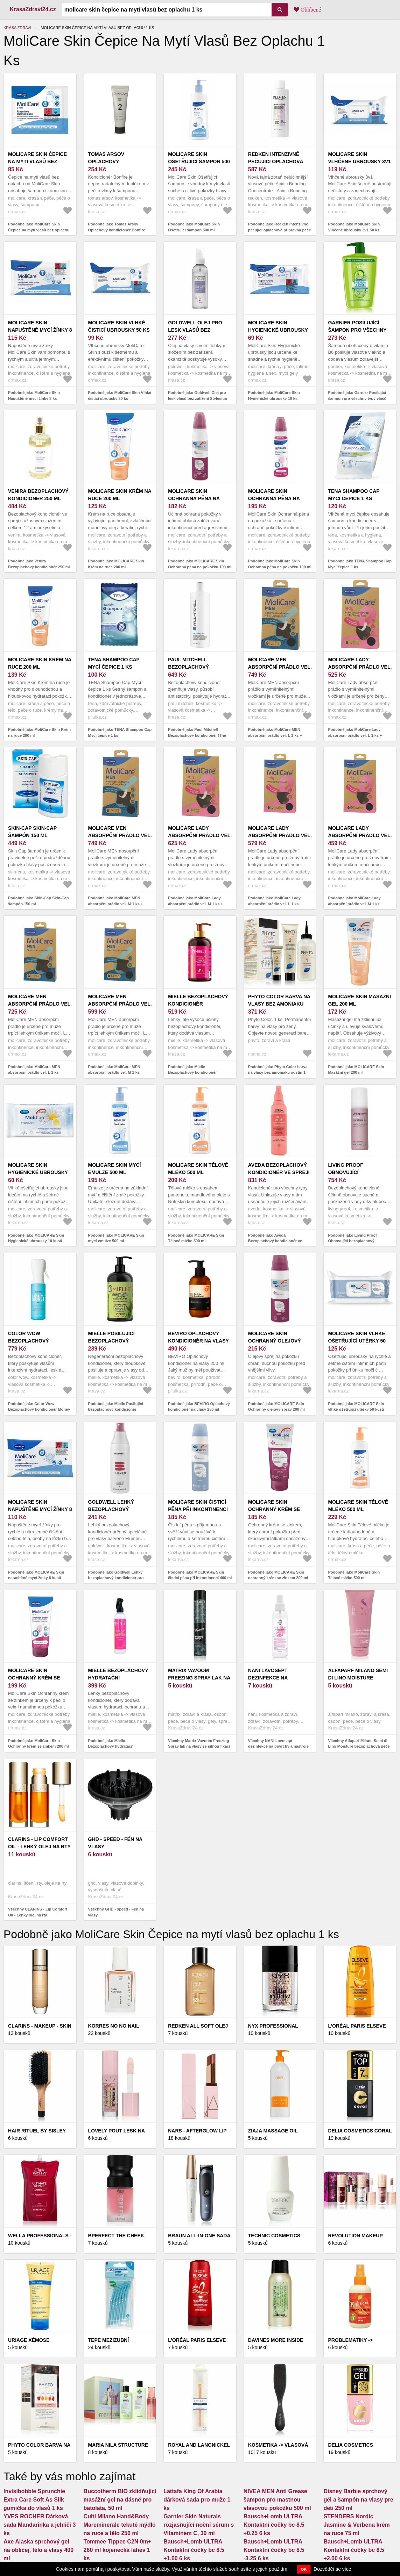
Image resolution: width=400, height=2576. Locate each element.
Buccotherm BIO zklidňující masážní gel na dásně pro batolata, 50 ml (120, 2499)
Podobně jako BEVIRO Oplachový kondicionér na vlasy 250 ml (199, 1407)
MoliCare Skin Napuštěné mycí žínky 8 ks (40, 330)
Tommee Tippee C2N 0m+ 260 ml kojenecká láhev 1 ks (118, 2550)
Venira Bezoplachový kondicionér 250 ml (38, 494)
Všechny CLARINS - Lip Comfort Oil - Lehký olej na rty (37, 1912)
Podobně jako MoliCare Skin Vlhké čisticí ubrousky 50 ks (119, 395)
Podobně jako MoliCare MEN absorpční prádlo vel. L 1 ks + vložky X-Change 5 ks (275, 735)
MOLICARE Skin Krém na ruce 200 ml (120, 494)
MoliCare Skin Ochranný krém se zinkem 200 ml (34, 1678)
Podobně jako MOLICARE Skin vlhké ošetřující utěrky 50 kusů (356, 1407)
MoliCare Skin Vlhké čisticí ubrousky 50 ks (119, 326)
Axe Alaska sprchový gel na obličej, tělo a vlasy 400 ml (38, 2550)
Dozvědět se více (332, 2569)
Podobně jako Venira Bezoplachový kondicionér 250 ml (39, 564)
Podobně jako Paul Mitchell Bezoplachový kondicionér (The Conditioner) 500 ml (197, 735)
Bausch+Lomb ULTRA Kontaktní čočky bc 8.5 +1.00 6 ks (193, 2550)
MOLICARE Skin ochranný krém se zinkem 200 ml (274, 1509)
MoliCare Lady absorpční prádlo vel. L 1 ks (280, 835)
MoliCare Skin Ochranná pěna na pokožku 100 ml (274, 498)
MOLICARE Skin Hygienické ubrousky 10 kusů (38, 1172)
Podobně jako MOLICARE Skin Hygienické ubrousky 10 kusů (36, 1238)
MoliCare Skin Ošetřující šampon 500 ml (199, 161)
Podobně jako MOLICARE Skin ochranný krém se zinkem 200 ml (278, 1575)
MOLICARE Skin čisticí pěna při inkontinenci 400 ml (198, 1509)
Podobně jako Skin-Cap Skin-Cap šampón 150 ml (38, 901)
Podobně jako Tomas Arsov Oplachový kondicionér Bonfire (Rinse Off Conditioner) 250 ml (116, 230)
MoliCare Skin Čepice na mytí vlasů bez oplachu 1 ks (37, 161)
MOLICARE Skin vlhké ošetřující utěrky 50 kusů (357, 1341)
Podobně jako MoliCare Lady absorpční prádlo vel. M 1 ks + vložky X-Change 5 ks (195, 904)
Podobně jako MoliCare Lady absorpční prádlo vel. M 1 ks (354, 901)
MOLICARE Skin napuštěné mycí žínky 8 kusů (40, 1509)
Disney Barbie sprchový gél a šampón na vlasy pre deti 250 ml (358, 2499)
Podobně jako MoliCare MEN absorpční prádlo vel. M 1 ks (114, 1070)
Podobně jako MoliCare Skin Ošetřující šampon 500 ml (194, 227)
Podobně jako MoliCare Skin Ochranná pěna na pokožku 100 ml (279, 564)
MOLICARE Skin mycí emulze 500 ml (114, 1168)
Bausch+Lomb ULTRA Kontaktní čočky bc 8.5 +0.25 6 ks (274, 2524)
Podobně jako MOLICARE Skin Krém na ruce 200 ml (116, 564)
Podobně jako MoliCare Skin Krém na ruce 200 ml (39, 732)
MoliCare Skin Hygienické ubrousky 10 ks (278, 330)
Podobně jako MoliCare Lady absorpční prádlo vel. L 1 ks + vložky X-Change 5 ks (355, 735)
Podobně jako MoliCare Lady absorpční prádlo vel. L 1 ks (274, 901)
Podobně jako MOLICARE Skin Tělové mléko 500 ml (196, 1238)
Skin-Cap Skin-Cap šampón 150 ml (32, 831)
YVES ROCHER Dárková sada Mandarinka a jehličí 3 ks (39, 2524)
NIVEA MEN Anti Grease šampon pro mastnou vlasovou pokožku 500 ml (277, 2499)
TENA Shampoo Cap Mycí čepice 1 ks (353, 494)
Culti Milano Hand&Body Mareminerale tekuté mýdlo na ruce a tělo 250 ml (120, 2524)
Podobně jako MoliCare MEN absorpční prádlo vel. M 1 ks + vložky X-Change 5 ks (115, 904)
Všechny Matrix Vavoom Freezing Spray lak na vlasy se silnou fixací (199, 1744)
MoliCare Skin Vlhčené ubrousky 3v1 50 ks (359, 161)
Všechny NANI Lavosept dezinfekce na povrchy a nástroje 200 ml (278, 1746)
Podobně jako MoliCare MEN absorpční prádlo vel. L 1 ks (34, 1070)
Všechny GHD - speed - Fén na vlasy (116, 1912)
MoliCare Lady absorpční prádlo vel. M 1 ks (360, 835)
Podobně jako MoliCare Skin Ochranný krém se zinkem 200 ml (38, 1744)
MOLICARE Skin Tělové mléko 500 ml (198, 1168)
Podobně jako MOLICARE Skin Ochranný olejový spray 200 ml (276, 1407)
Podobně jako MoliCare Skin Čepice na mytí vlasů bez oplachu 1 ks (38, 230)
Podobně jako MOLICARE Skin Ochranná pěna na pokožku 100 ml (199, 564)
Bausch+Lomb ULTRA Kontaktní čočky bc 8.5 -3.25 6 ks (274, 2550)
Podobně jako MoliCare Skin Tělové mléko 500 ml (354, 1575)
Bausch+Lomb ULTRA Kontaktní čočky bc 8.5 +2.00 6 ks (353, 2550)
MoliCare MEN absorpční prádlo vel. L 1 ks (40, 1004)
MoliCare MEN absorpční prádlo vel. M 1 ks (120, 1004)
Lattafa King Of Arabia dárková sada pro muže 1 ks (196, 2499)
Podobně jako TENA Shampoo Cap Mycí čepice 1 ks (360, 564)
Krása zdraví (17, 28)
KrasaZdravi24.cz (33, 9)
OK (304, 2569)
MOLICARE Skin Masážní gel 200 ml (359, 1000)
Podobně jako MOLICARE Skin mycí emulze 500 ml (116, 1238)
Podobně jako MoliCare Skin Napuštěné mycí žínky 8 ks (34, 395)
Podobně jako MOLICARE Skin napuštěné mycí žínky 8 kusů (36, 1575)
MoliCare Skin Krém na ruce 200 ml (39, 663)
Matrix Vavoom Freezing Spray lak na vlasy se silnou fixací (199, 1678)
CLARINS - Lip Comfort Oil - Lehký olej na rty (39, 1842)
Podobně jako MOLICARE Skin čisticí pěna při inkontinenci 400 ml (200, 1575)
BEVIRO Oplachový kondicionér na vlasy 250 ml (198, 1341)
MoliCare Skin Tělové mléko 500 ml (358, 1505)
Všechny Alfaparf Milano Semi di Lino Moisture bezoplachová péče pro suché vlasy (359, 1746)
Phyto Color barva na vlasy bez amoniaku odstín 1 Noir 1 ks (279, 1004)
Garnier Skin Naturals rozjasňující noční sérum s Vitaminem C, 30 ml (198, 2524)
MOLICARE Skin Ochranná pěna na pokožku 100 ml (194, 498)
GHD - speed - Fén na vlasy (115, 1842)
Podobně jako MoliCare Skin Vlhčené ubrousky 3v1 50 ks (354, 227)
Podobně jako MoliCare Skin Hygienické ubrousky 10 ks (274, 395)
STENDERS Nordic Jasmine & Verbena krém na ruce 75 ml (356, 2524)
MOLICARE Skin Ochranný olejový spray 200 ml (274, 1341)
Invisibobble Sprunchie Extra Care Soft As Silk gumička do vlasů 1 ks (34, 2499)
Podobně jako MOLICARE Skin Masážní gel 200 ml (356, 1070)
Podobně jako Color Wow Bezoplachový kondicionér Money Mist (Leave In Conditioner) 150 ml (39, 1409)
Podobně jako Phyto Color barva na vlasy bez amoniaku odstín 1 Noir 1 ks (278, 1072)
